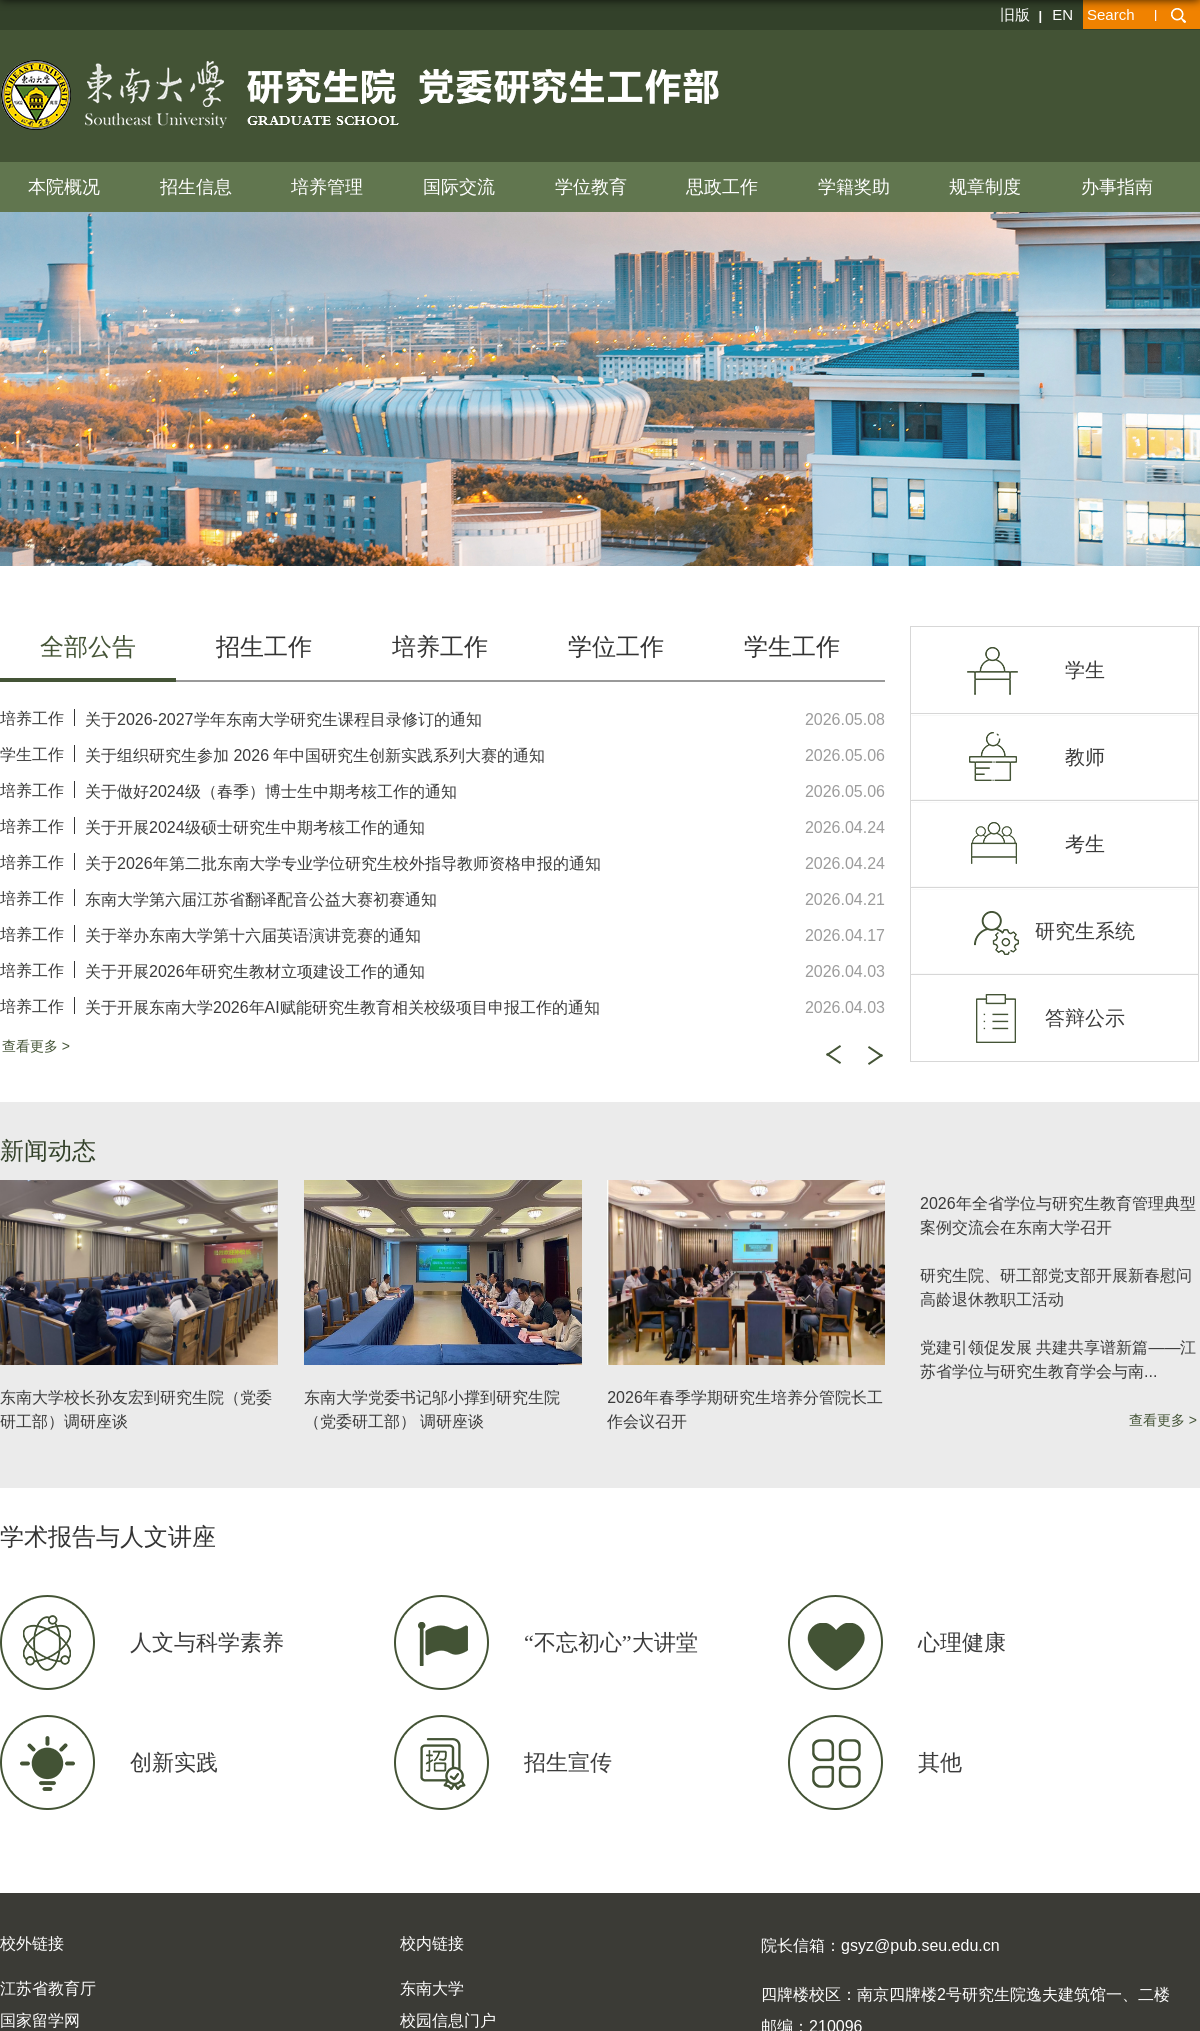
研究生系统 (1085, 931)
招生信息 (196, 187)
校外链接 (32, 1943)
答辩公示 (1085, 1018)
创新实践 (174, 1762)
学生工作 (32, 754)
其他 (940, 1762)
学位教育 (591, 187)
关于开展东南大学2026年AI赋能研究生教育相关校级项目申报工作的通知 (342, 1007)
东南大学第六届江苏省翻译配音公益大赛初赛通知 (261, 899)
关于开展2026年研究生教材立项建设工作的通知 (255, 971)
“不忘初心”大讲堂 (611, 1642)
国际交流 (459, 187)
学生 (1085, 670)
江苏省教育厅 (48, 1988)
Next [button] (875, 1056)
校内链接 (432, 1943)
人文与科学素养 (207, 1642)
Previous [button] (833, 1055)
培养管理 (327, 187)
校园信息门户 (448, 2020)
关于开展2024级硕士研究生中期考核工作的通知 (255, 827)
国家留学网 (40, 2020)
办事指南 (1117, 187)
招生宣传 (568, 1762)
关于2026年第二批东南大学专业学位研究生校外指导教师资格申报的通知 (343, 863)
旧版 (1015, 14)
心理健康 (962, 1642)
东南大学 (432, 1988)
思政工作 (722, 187)
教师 (1085, 757)
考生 (1085, 844)
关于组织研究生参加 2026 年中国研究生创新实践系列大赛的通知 (315, 755)
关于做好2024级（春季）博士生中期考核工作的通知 (271, 791)
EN (1062, 14)
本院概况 (64, 187)
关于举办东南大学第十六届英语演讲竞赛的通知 (253, 935)
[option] (442, 862)
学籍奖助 (854, 187)
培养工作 (32, 718)
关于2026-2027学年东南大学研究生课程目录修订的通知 (283, 719)
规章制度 (985, 187)
